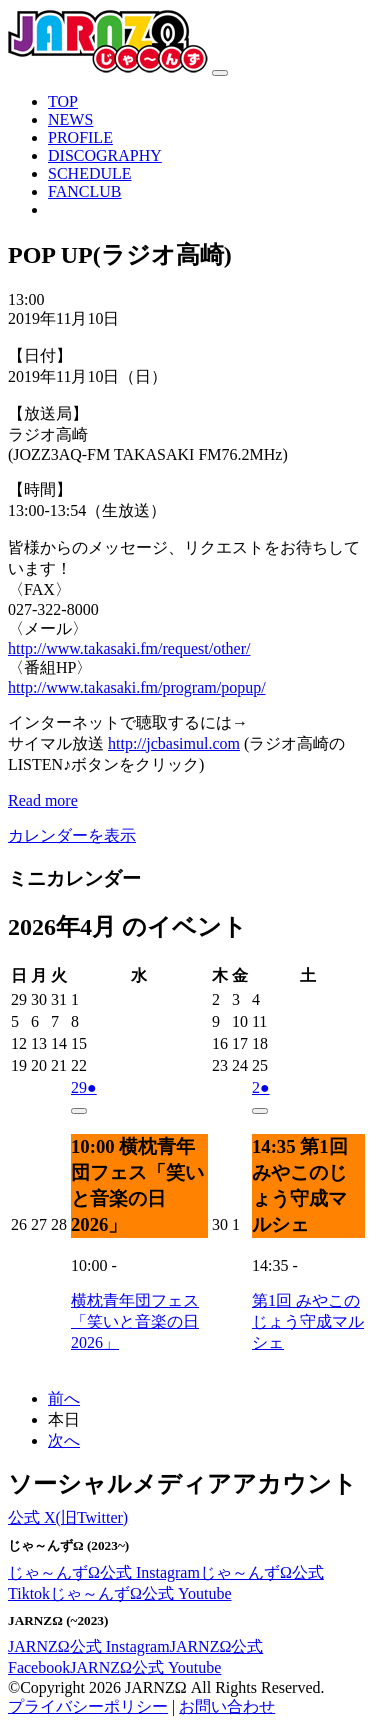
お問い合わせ (227, 1706)
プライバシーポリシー (88, 1706)
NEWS (70, 119)
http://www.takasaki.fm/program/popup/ (137, 687)
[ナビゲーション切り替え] (220, 73)
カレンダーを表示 (72, 835)
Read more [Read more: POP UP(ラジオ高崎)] (43, 800)
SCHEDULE (90, 173)
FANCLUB (85, 191)
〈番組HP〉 (50, 667)
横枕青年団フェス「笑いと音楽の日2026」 (135, 1321)
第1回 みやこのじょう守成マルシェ (308, 1321)
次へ (64, 1440)
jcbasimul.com (174, 743)
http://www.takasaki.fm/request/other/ (129, 648)
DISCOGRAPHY (105, 155)
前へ (64, 1398)
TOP (63, 101)
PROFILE (80, 137)
